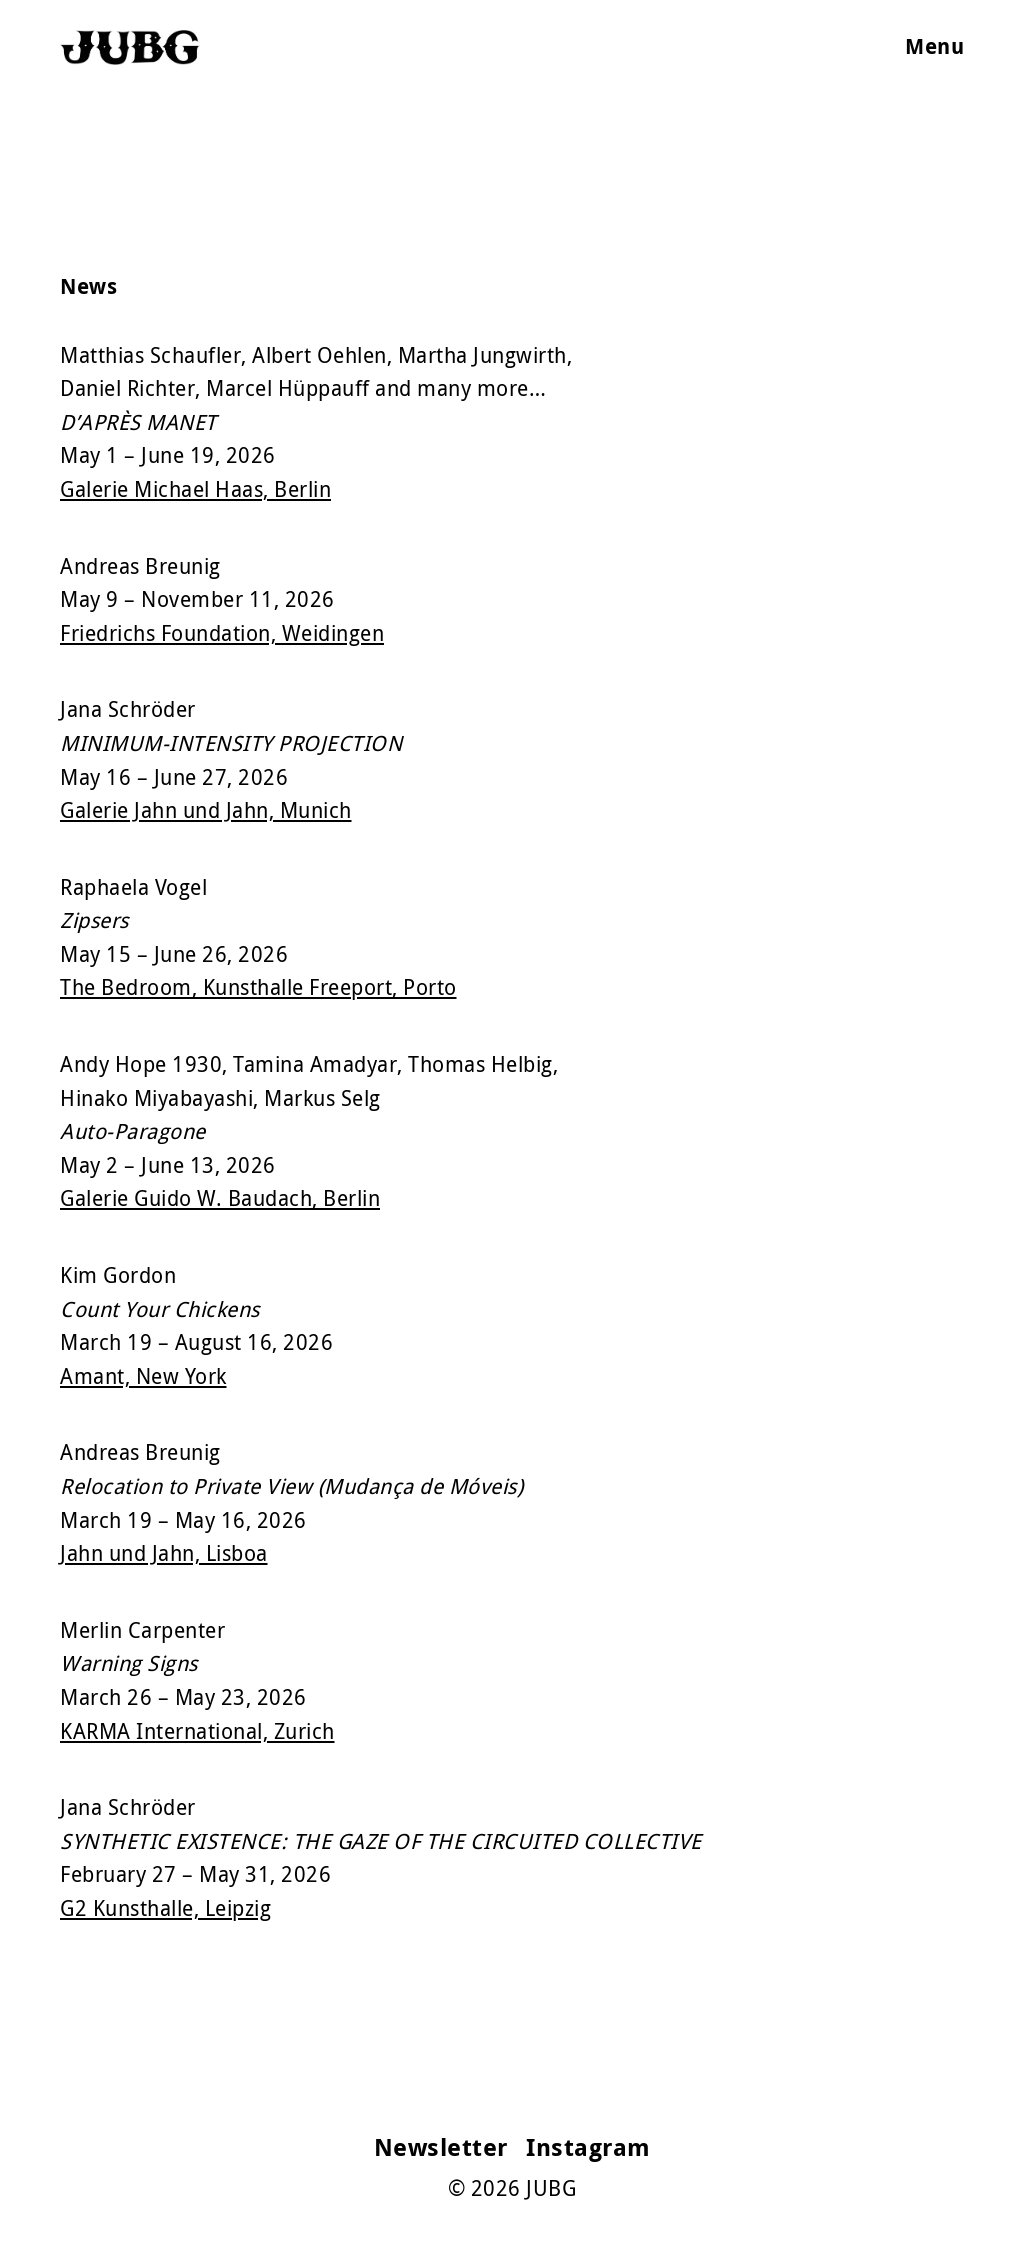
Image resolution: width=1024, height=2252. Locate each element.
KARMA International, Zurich (197, 1731)
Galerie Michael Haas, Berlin (195, 489)
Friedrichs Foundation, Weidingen (222, 633)
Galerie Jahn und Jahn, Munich (206, 810)
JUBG (551, 2188)
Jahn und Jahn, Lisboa (164, 1553)
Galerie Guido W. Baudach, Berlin (220, 1198)
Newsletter (441, 2147)
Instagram (588, 2147)
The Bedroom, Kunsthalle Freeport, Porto (258, 987)
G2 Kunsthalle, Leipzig (165, 1908)
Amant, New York (143, 1376)
